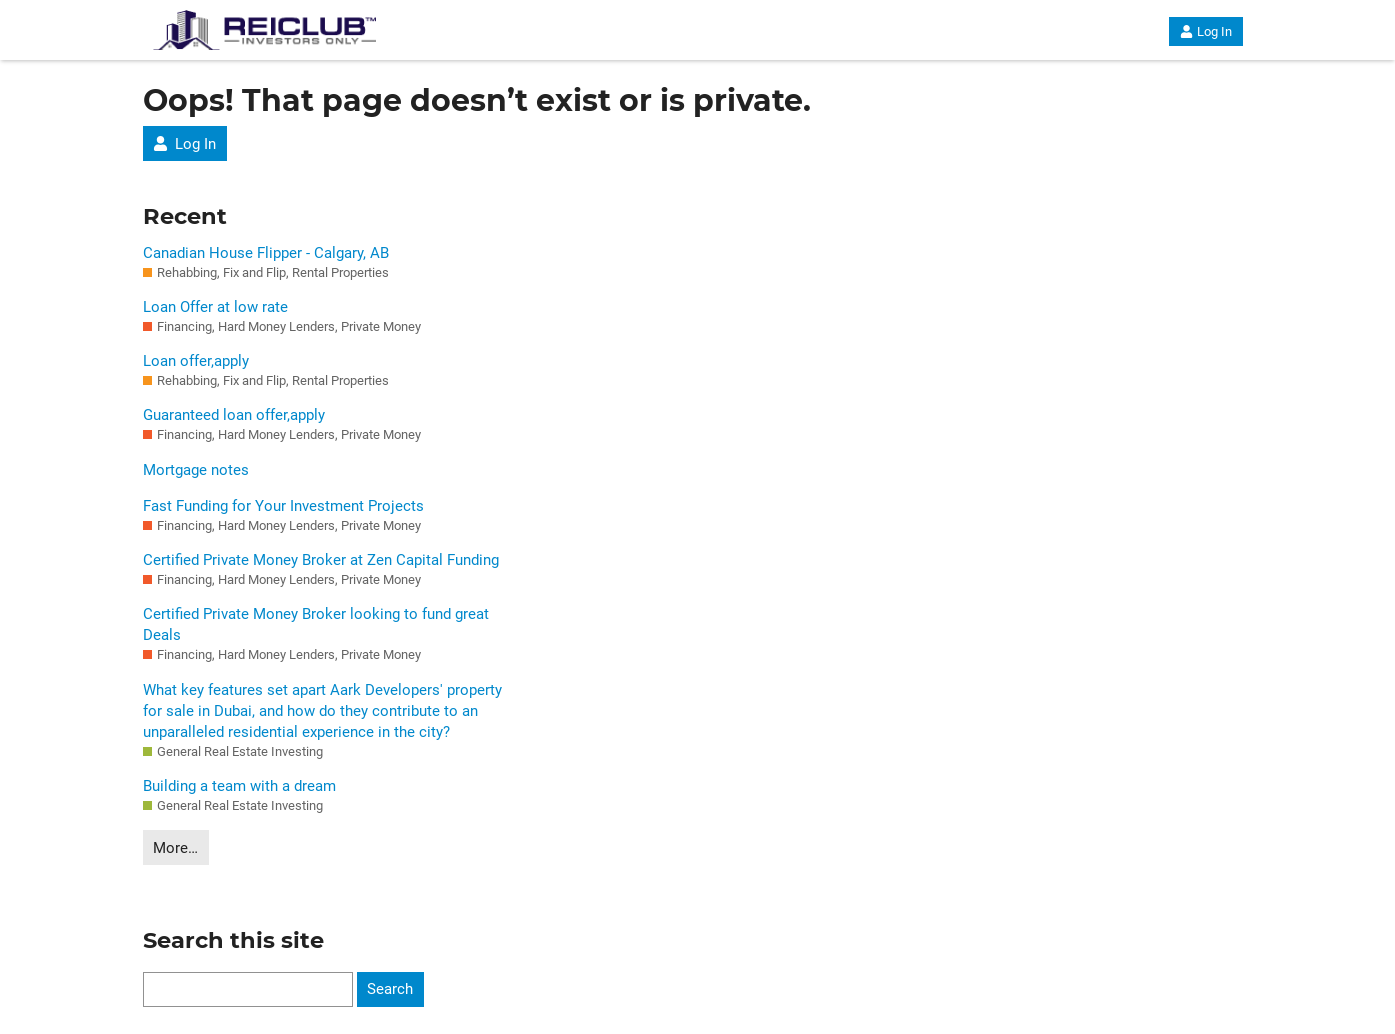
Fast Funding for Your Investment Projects (283, 506)
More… (175, 848)
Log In (1205, 31)
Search (390, 989)
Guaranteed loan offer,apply (234, 415)
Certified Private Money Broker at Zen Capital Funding (321, 560)
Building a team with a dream (239, 786)
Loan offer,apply (196, 361)
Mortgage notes (196, 470)
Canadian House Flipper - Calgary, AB (266, 253)
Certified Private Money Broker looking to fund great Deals (316, 624)
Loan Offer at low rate (215, 307)
